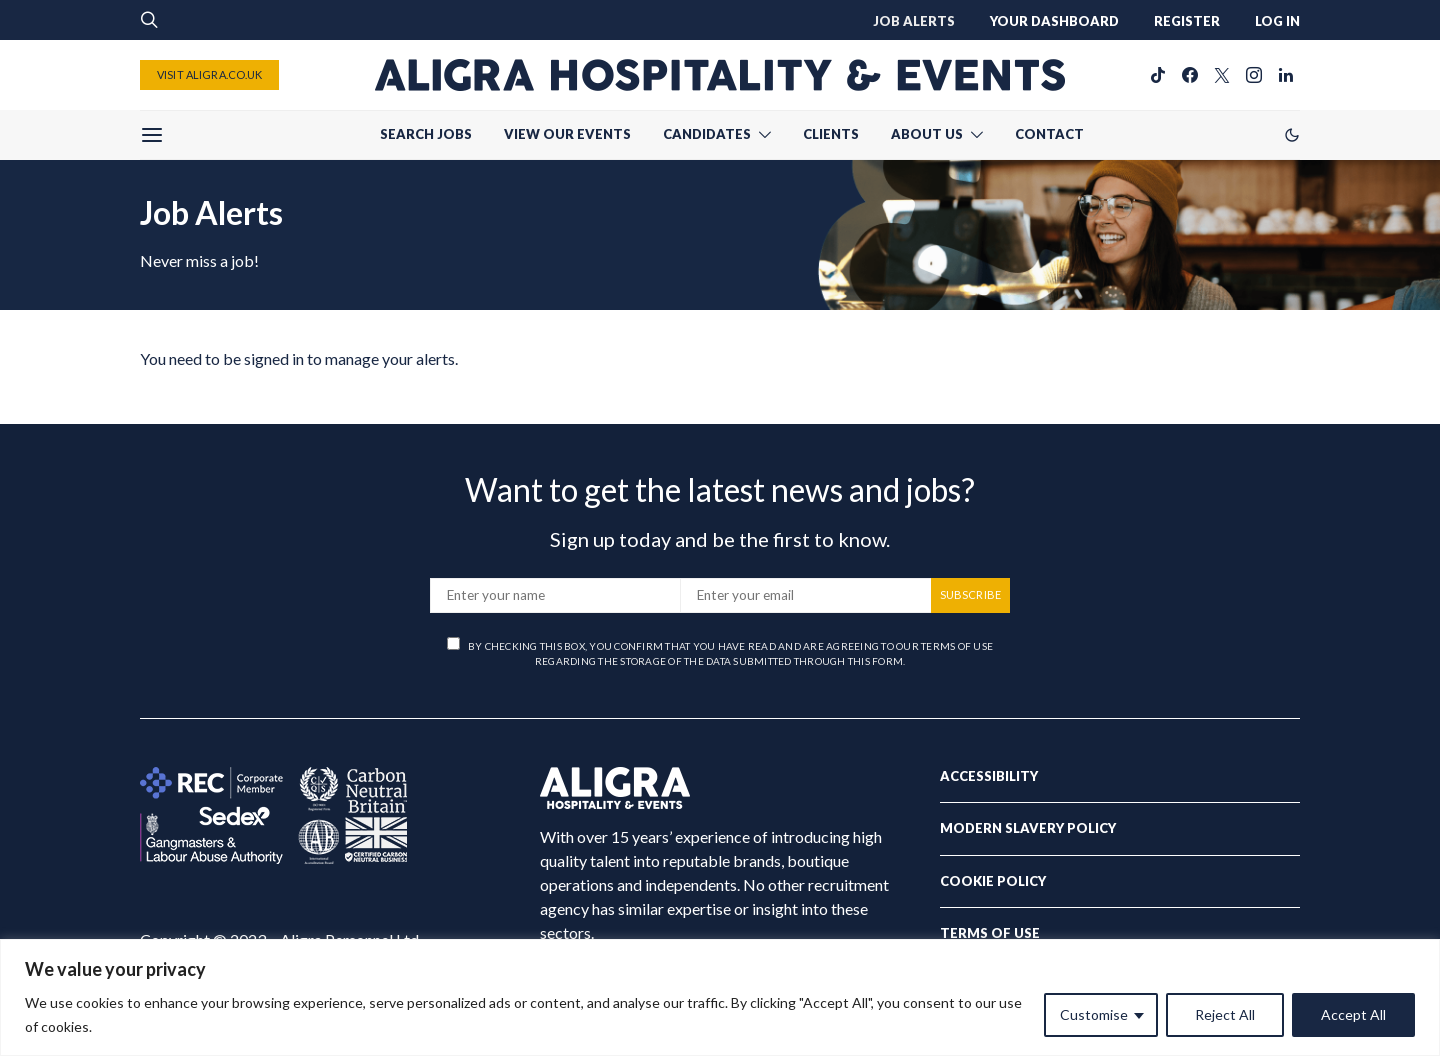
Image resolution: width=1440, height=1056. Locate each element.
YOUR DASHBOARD (1054, 21)
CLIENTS (831, 134)
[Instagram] (1254, 75)
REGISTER (1187, 21)
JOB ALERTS (914, 21)
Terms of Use (990, 933)
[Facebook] (1190, 75)
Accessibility (989, 776)
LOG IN (1277, 21)
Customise (1094, 1014)
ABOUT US (927, 134)
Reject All (1225, 1014)
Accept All (1353, 1014)
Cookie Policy (993, 881)
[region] (720, 997)
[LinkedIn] (1286, 75)
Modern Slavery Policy (1028, 828)
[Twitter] (1222, 75)
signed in (274, 358)
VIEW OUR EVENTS (567, 134)
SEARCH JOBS (426, 134)
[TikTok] (1158, 75)
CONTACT (1049, 134)
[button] (1292, 135)
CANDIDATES (707, 134)
